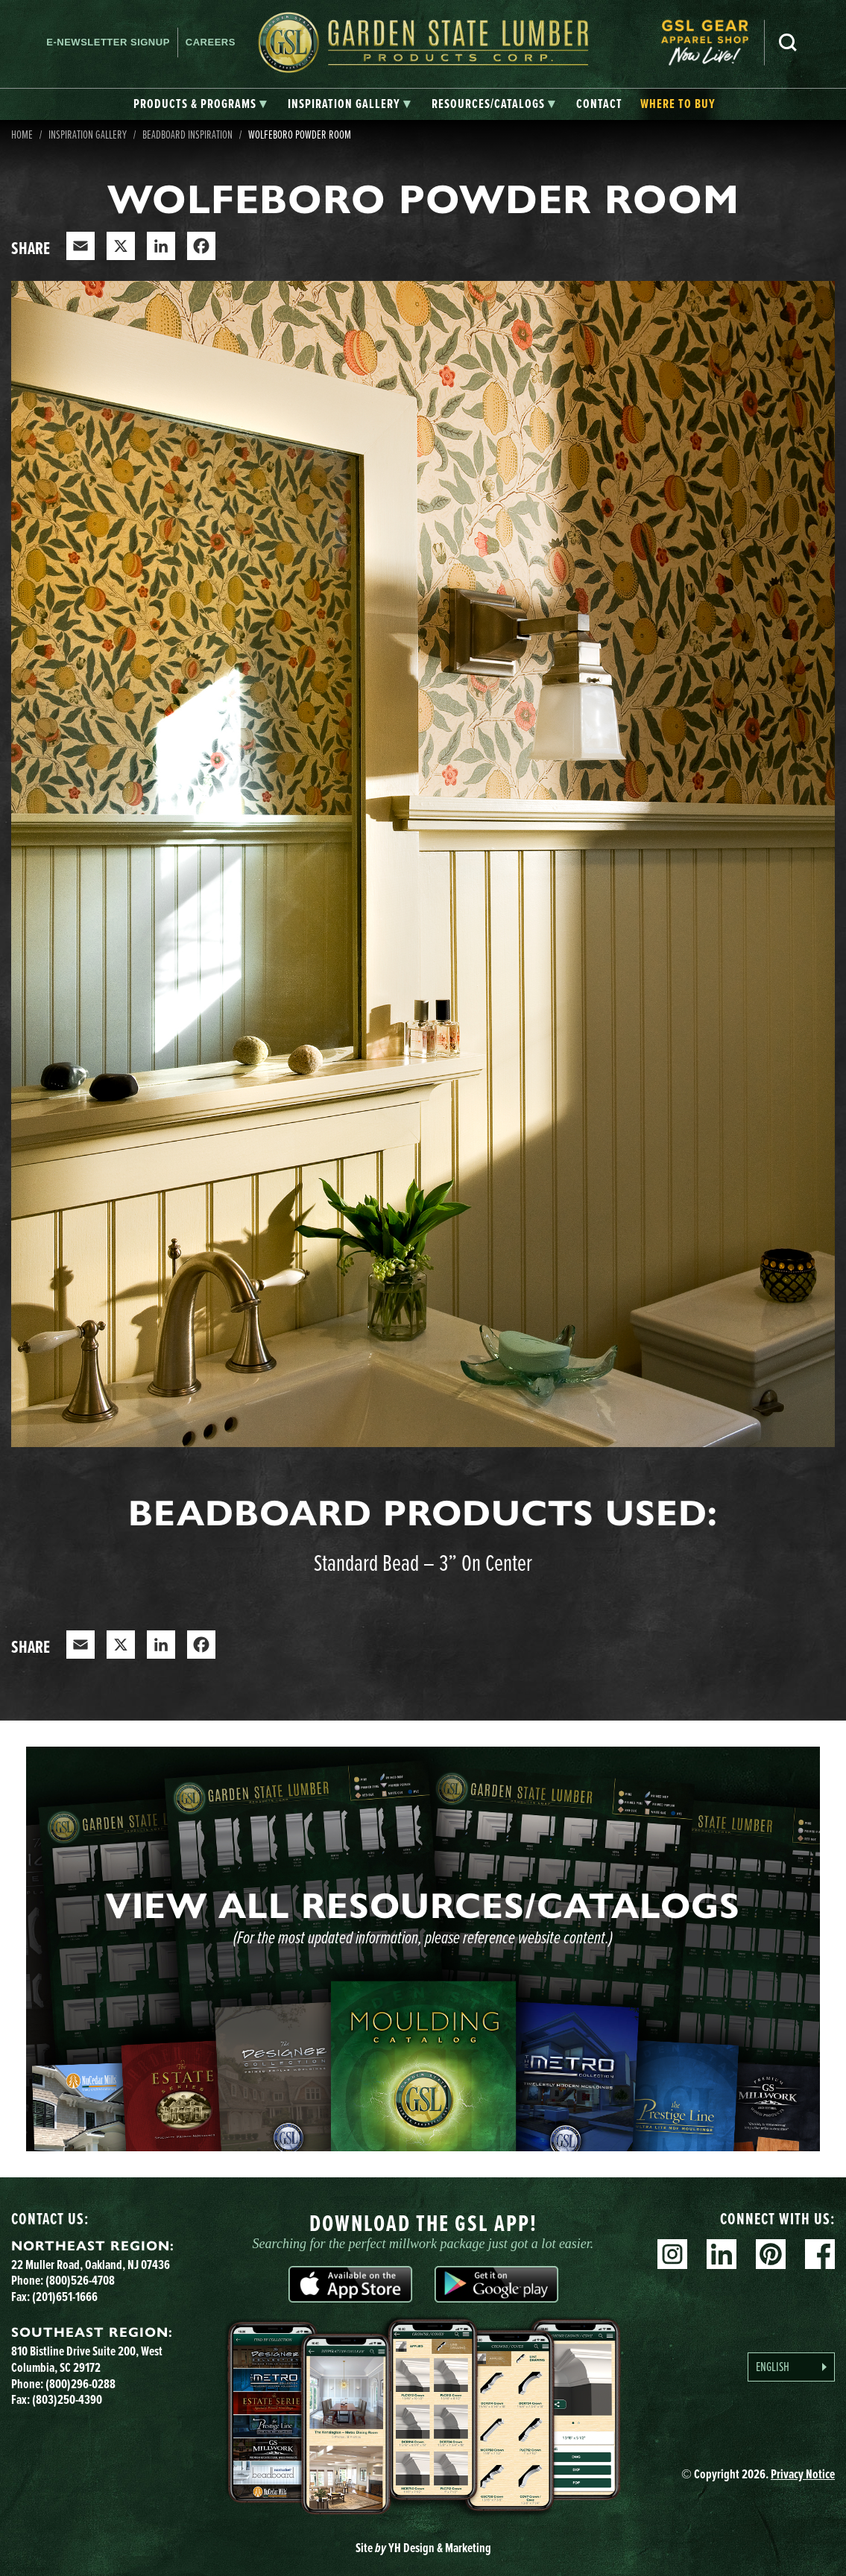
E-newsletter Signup (108, 42)
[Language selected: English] (791, 2367)
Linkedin (721, 2254)
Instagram (672, 2254)
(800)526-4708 (80, 2280)
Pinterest (771, 2254)
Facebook (820, 2254)
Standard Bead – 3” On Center (423, 1561)
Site (423, 2547)
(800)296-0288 (80, 2383)
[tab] (200, 104)
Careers (211, 42)
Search (788, 42)
